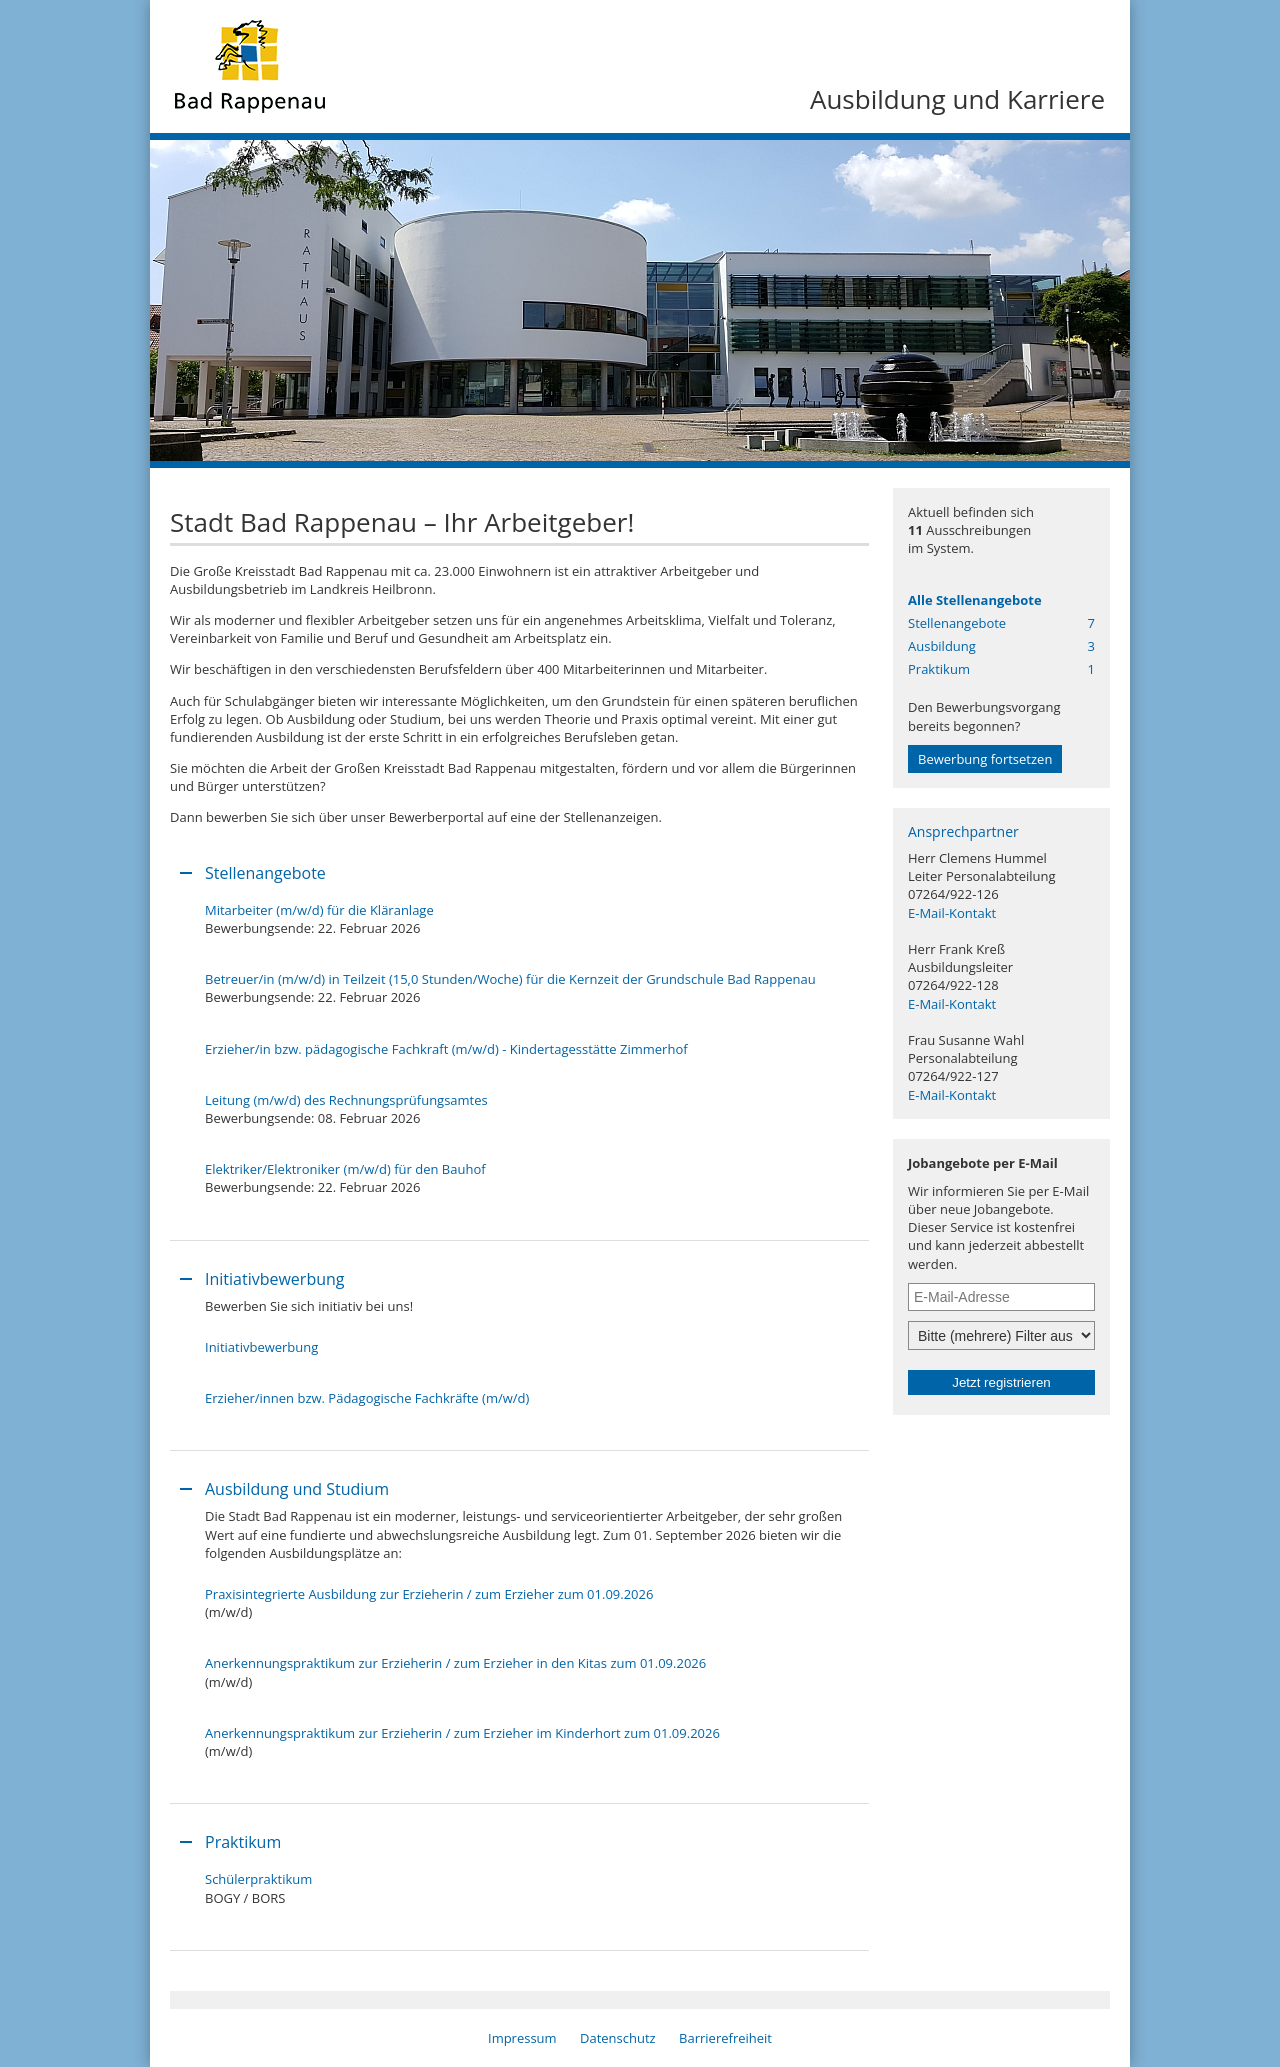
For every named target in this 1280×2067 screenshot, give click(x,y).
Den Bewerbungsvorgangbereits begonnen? (985, 735)
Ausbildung (1001, 646)
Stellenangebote (1001, 623)
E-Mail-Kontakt (952, 913)
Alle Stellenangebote (975, 600)
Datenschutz (618, 2038)
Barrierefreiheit (725, 2038)
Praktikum (1001, 669)
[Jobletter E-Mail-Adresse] (1001, 1297)
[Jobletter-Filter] (1001, 1335)
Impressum (522, 2038)
